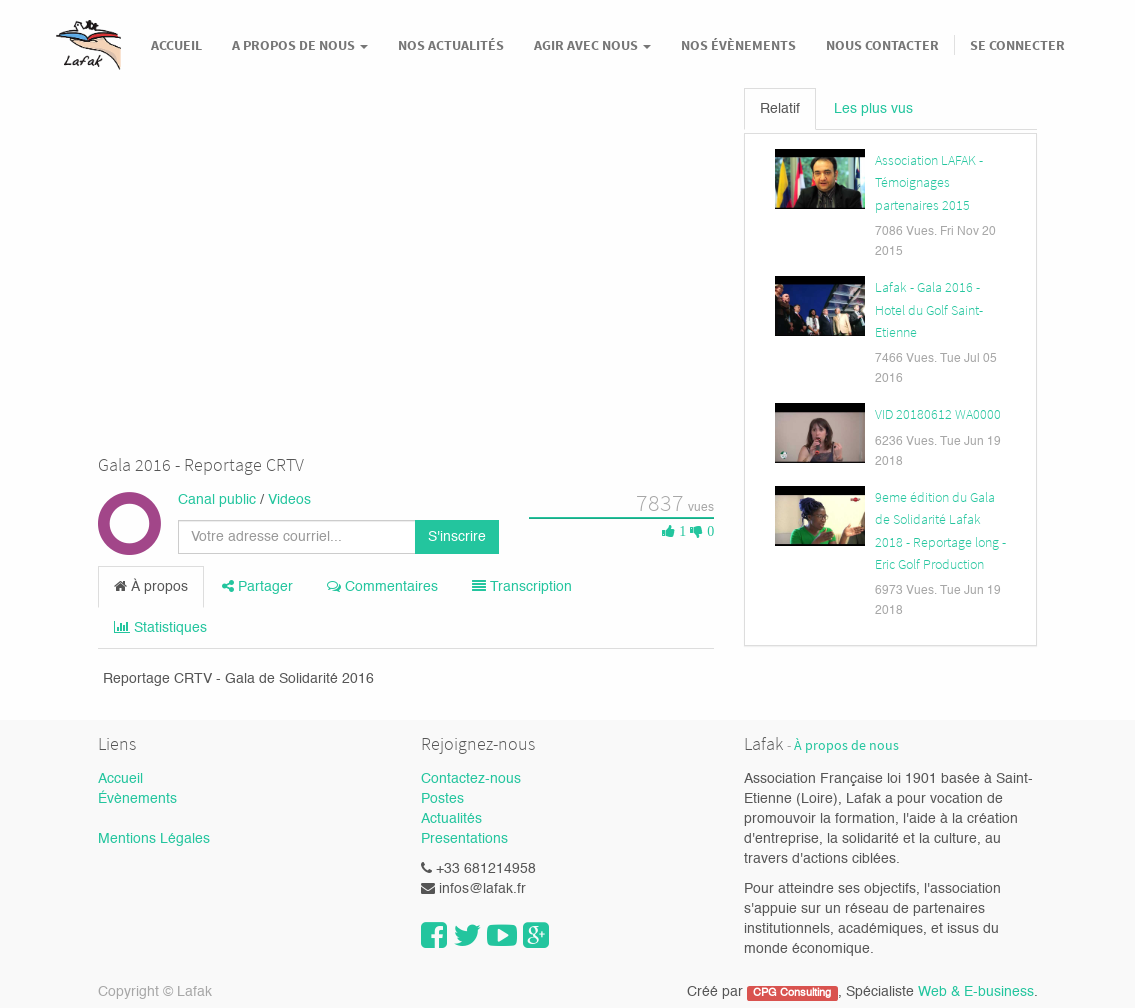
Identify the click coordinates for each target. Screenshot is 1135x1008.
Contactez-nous (471, 779)
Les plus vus (873, 109)
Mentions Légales (154, 839)
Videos (289, 500)
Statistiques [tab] (160, 627)
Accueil (120, 779)
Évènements (137, 799)
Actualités (451, 819)
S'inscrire (457, 537)
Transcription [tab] (522, 586)
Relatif (780, 109)
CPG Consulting (792, 993)
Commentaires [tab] (382, 586)
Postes (442, 799)
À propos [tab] (151, 586)
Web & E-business (976, 992)
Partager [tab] (257, 586)
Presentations (464, 839)
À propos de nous (846, 745)
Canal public (217, 500)
